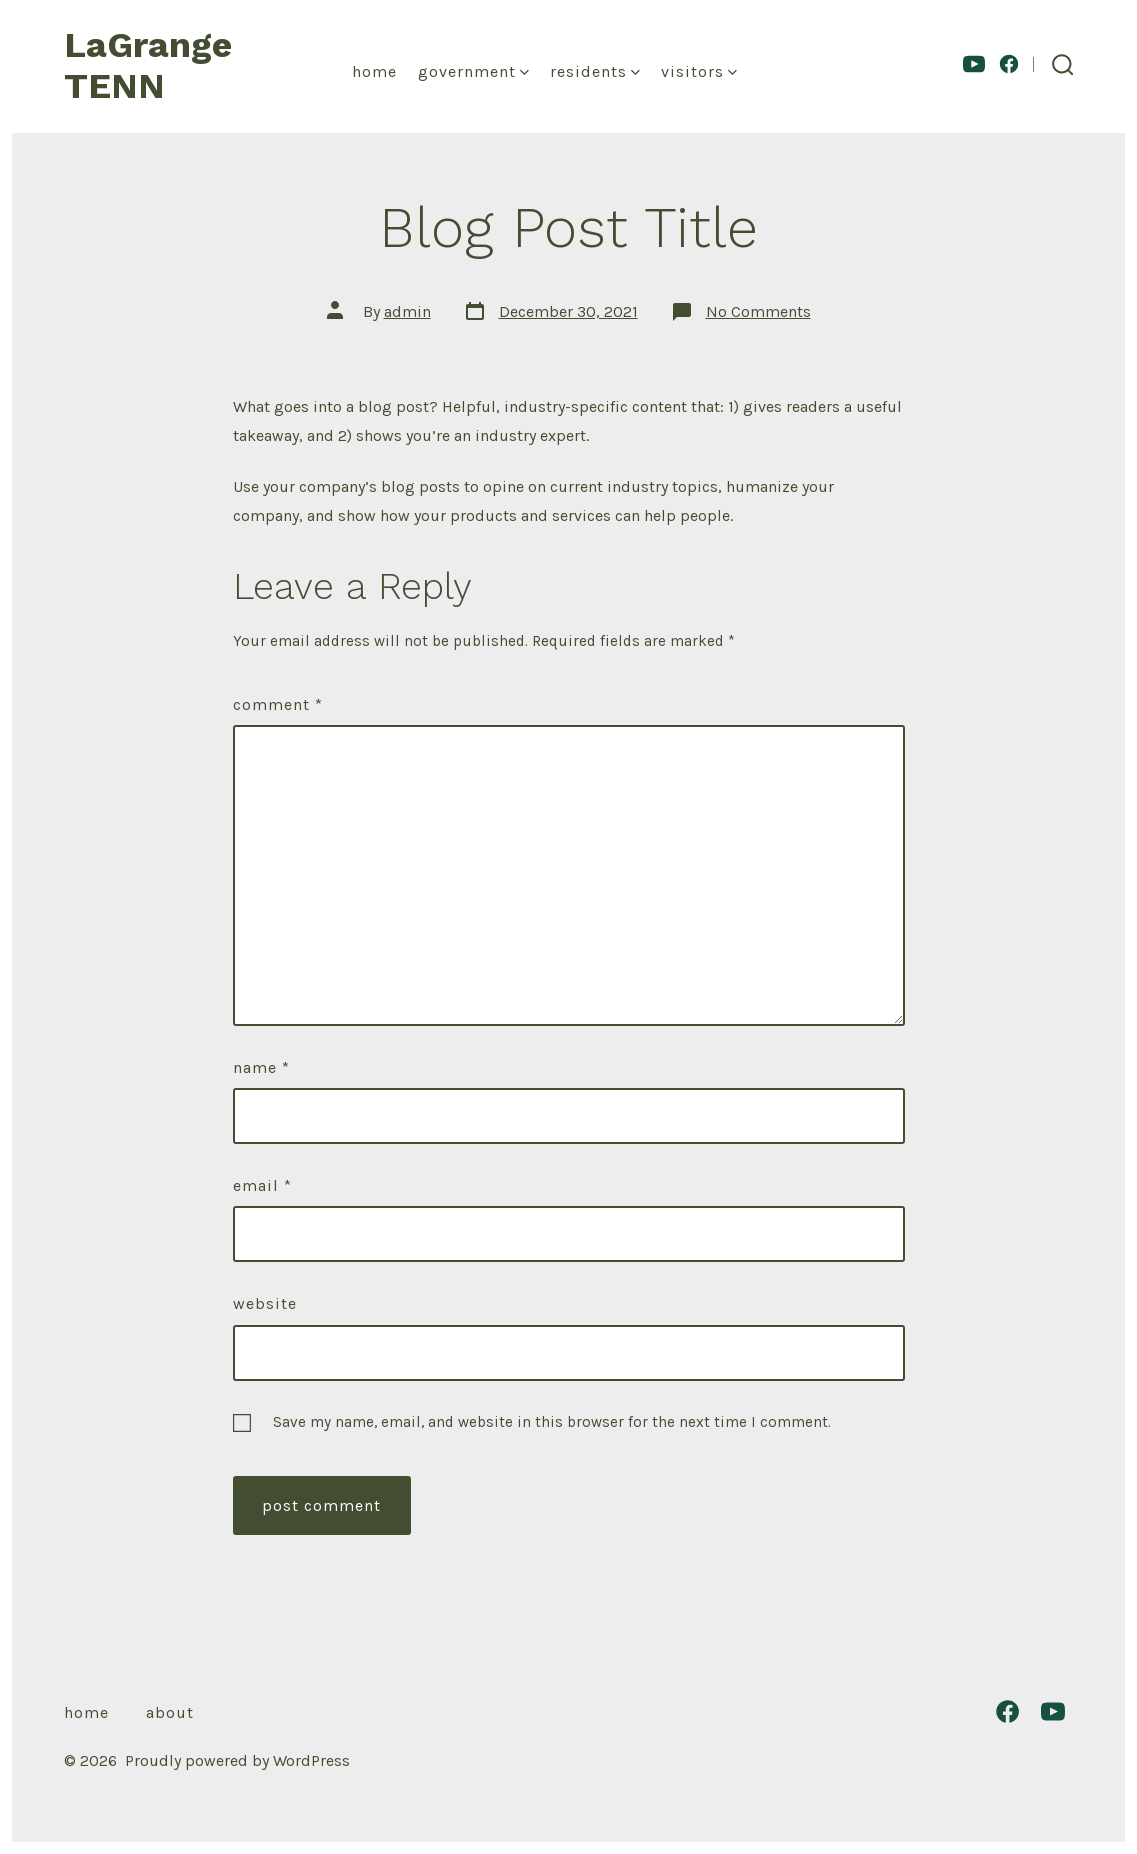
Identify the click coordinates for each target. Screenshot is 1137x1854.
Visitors (699, 71)
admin (407, 311)
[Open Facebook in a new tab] (1009, 64)
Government (473, 71)
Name (261, 1067)
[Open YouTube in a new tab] (974, 64)
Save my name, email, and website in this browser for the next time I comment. (552, 1422)
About (170, 1712)
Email (262, 1185)
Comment (278, 704)
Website (265, 1303)
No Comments (758, 311)
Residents (595, 71)
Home (374, 71)
